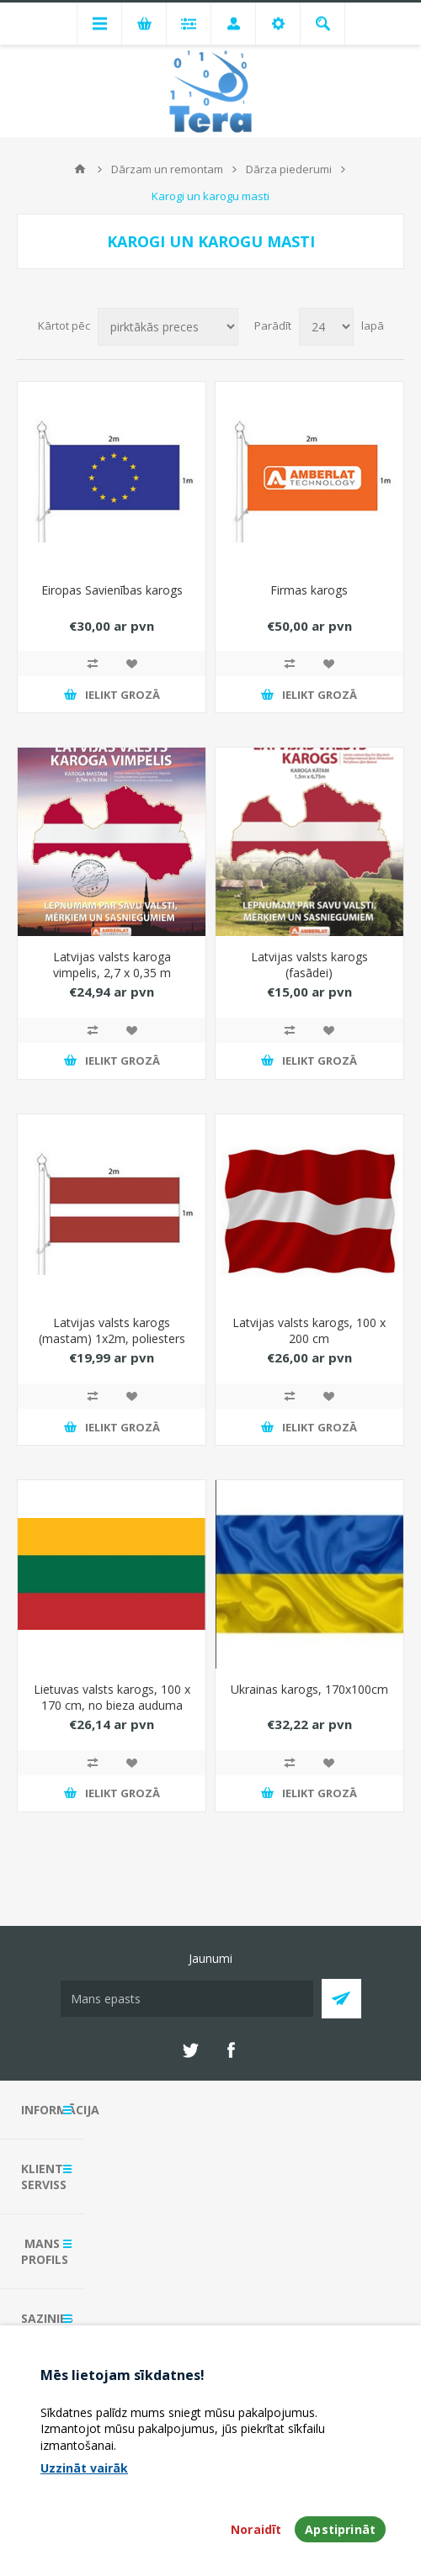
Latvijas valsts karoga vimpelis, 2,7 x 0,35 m (112, 965)
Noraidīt (256, 2529)
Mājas (80, 169)
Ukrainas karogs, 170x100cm (309, 1689)
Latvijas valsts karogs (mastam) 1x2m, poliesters (112, 1330)
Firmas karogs (309, 590)
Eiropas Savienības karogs (112, 590)
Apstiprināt (340, 2529)
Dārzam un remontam (167, 169)
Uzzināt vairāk (84, 2468)
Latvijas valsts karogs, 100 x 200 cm (309, 1330)
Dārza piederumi (289, 169)
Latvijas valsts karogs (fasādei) (309, 965)
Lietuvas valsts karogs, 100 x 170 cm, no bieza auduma (112, 1697)
